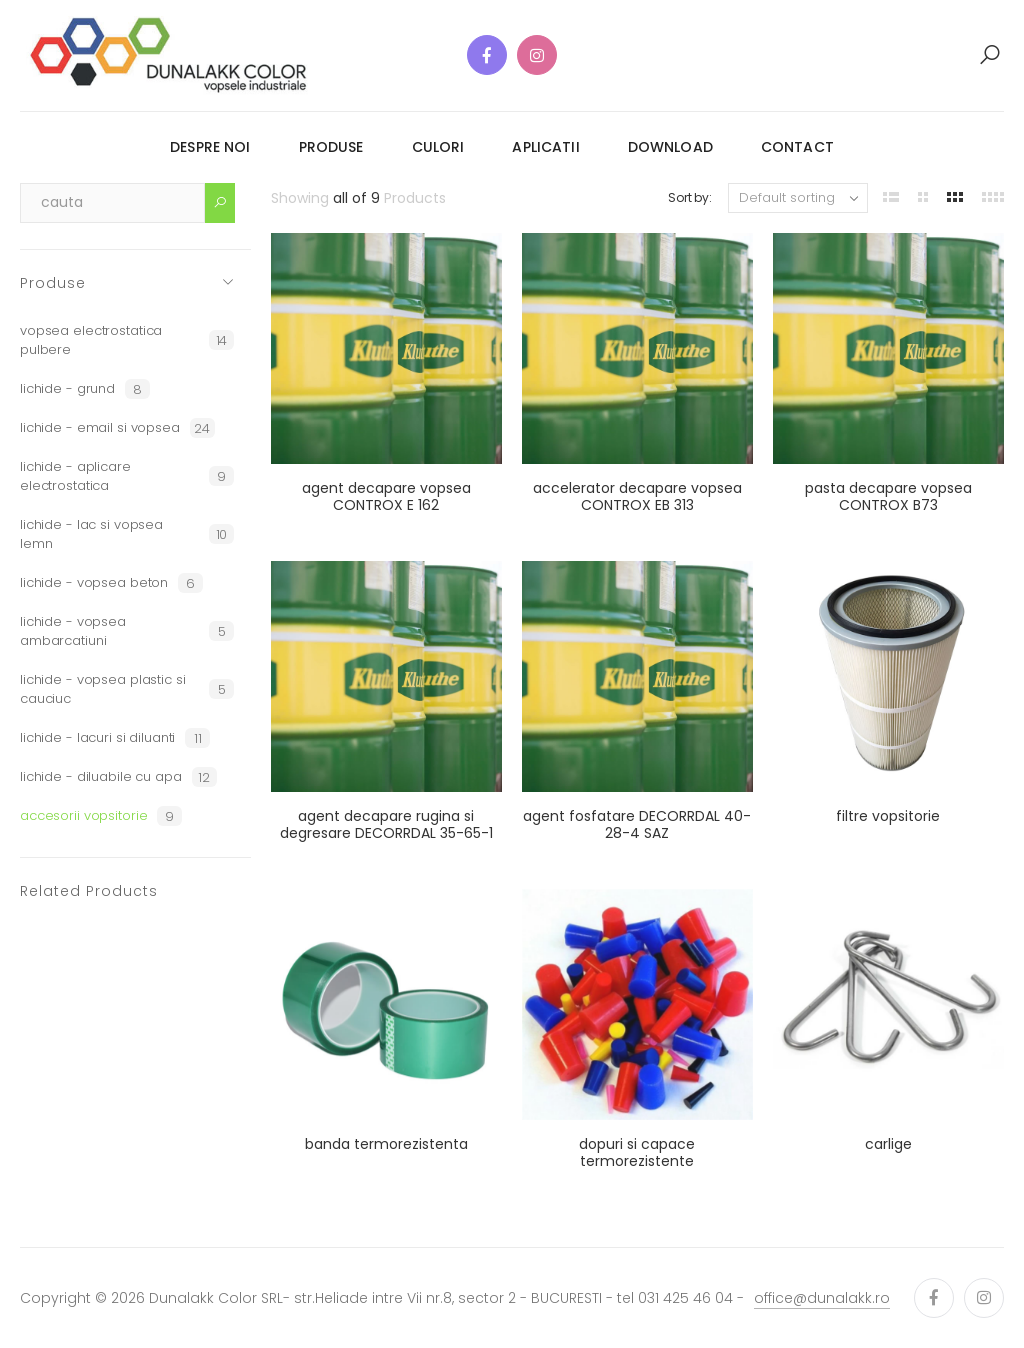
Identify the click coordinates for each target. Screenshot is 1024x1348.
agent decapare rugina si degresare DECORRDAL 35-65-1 (386, 825)
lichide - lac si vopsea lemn (127, 534)
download (670, 147)
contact (797, 147)
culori (438, 147)
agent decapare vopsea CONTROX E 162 (386, 497)
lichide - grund (85, 389)
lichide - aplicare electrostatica (127, 476)
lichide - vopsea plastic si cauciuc (127, 689)
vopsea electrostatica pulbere (127, 340)
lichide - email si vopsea (117, 428)
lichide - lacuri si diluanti (115, 738)
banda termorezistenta (386, 1144)
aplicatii (545, 147)
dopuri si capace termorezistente (637, 1153)
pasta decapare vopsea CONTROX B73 (888, 497)
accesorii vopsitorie (101, 816)
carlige (888, 1144)
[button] (990, 55)
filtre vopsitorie (888, 816)
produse (331, 147)
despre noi (210, 147)
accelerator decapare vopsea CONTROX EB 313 (637, 497)
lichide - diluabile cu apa (118, 777)
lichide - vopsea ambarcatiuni (127, 631)
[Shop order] (798, 198)
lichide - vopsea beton (111, 583)
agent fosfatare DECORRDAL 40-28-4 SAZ (637, 825)
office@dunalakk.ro (822, 1298)
